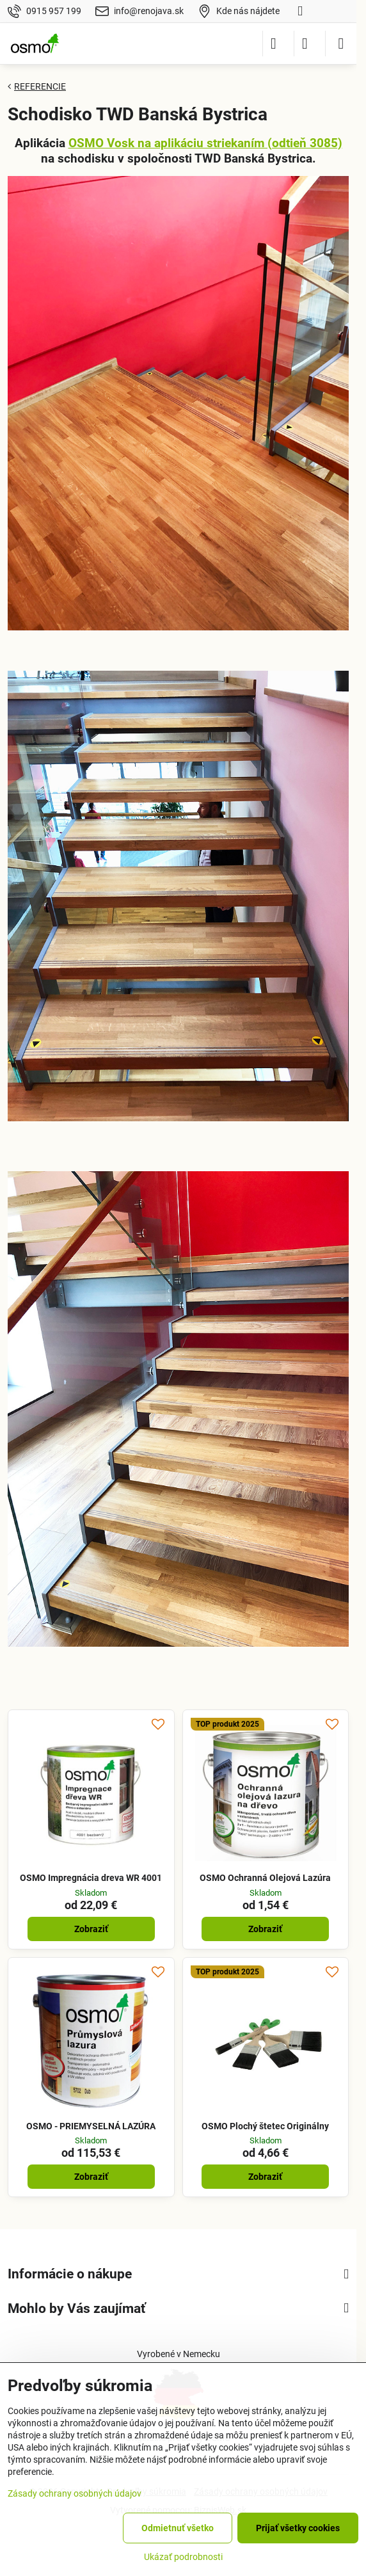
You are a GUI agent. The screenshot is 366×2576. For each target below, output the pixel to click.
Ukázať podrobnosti (183, 2557)
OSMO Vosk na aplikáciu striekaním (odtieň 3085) (205, 143)
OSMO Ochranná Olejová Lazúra (265, 1878)
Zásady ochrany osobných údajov (74, 2493)
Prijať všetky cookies (298, 2528)
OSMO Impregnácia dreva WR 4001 (91, 1878)
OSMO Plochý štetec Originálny (265, 2126)
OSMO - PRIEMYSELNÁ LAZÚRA (90, 2126)
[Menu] (341, 43)
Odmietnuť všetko (177, 2528)
